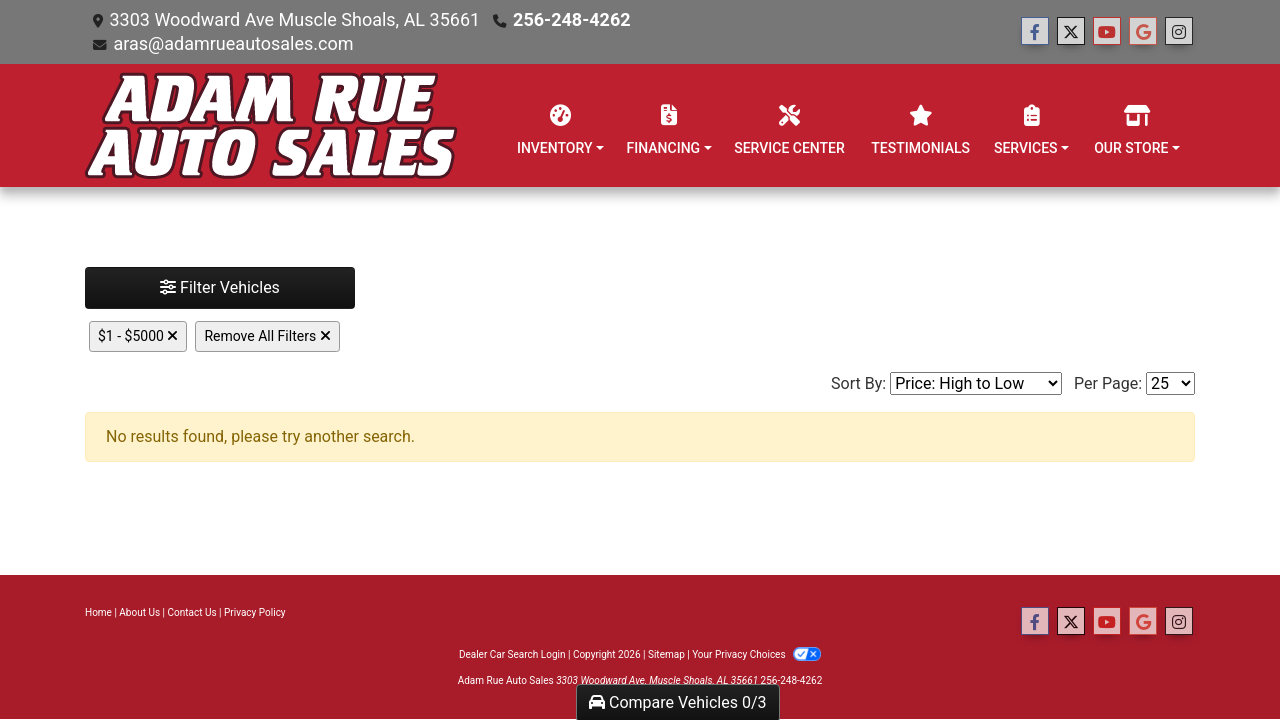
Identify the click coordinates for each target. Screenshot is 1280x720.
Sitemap (666, 654)
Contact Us (192, 612)
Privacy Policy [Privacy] (255, 612)
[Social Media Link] (1179, 32)
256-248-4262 (571, 19)
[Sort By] (976, 383)
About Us (139, 612)
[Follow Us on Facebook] (1035, 32)
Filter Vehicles (220, 287)
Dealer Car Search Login (512, 654)
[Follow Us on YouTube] (1107, 32)
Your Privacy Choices (756, 654)
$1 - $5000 (138, 336)
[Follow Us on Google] (1143, 32)
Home (98, 612)
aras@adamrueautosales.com (233, 43)
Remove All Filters (267, 336)
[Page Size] (1170, 383)
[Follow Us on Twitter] (1071, 32)
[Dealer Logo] (271, 125)
